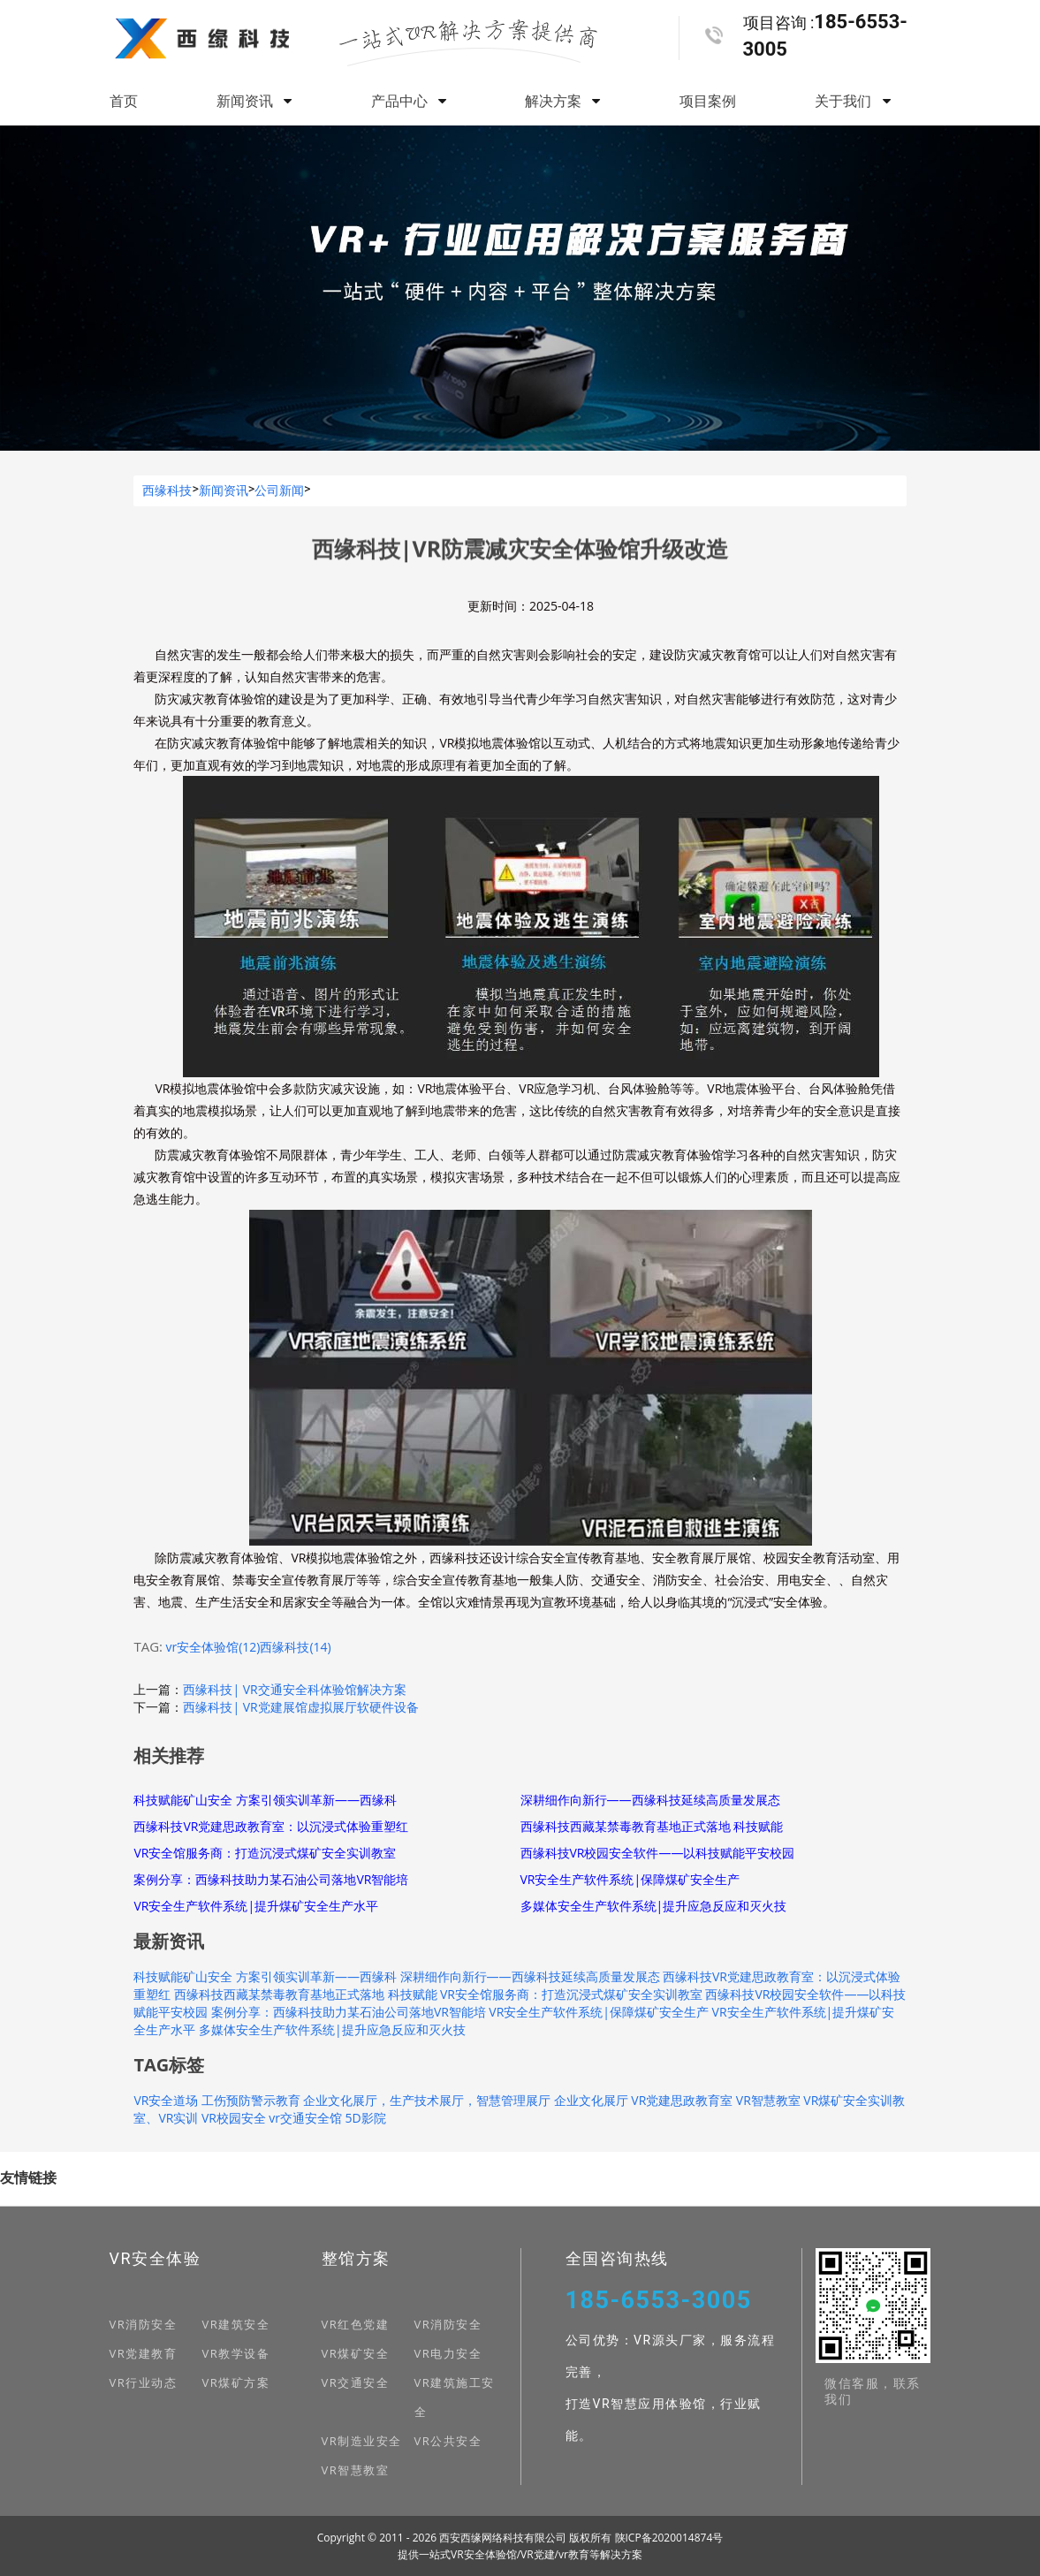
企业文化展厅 (591, 2100)
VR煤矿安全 (356, 2353)
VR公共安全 (448, 2441)
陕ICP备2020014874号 (669, 2537)
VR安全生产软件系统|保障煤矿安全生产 (630, 1879)
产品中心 (408, 100)
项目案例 (707, 100)
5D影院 (365, 2117)
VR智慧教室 (768, 2100)
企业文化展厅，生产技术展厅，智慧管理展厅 (426, 2100)
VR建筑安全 (236, 2324)
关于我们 (852, 100)
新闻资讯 (254, 100)
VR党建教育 (144, 2353)
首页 (124, 100)
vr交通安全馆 (305, 2117)
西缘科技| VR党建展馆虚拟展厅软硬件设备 (300, 1706)
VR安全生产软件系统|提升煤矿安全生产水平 (255, 1905)
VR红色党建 (356, 2324)
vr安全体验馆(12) (212, 1646)
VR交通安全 (356, 2382)
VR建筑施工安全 (454, 2397)
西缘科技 (167, 490)
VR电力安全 (448, 2353)
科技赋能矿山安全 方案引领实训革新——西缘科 (265, 1799)
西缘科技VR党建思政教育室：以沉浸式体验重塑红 (270, 1826)
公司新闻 (279, 490)
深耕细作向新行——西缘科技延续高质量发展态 (650, 1799)
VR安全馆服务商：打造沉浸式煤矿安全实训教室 (264, 1852)
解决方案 (562, 100)
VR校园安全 (233, 2117)
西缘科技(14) (295, 1646)
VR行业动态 (144, 2382)
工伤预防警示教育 (250, 2100)
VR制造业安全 (362, 2441)
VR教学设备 (236, 2353)
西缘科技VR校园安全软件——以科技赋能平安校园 (657, 1852)
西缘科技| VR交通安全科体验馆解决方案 (294, 1689)
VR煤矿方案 (236, 2382)
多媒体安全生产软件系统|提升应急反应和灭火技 (653, 1905)
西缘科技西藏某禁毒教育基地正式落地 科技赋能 (652, 1826)
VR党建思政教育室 (682, 2100)
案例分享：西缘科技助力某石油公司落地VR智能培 (270, 1879)
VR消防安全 (144, 2324)
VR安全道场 (165, 2100)
